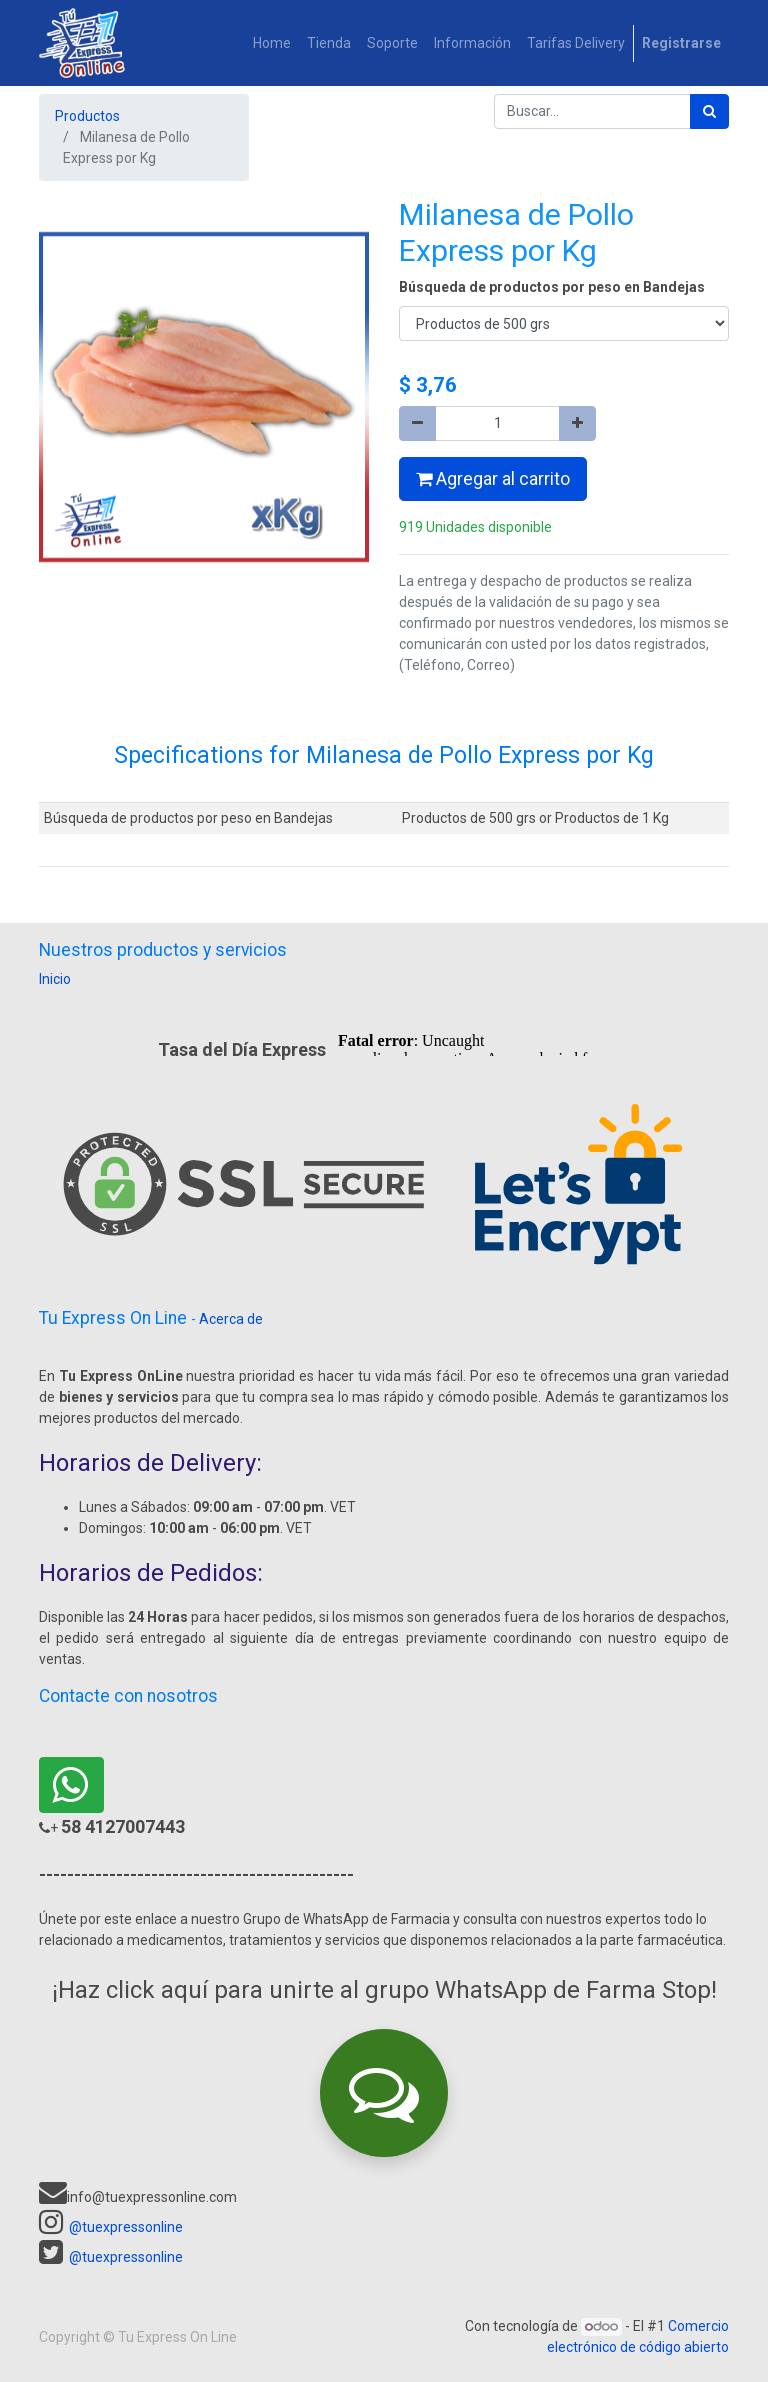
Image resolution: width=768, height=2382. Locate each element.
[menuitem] (272, 43)
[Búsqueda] (709, 111)
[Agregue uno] (577, 423)
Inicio (55, 979)
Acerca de (231, 1319)
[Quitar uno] (417, 423)
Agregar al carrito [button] (493, 479)
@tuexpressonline (126, 2227)
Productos (87, 116)
